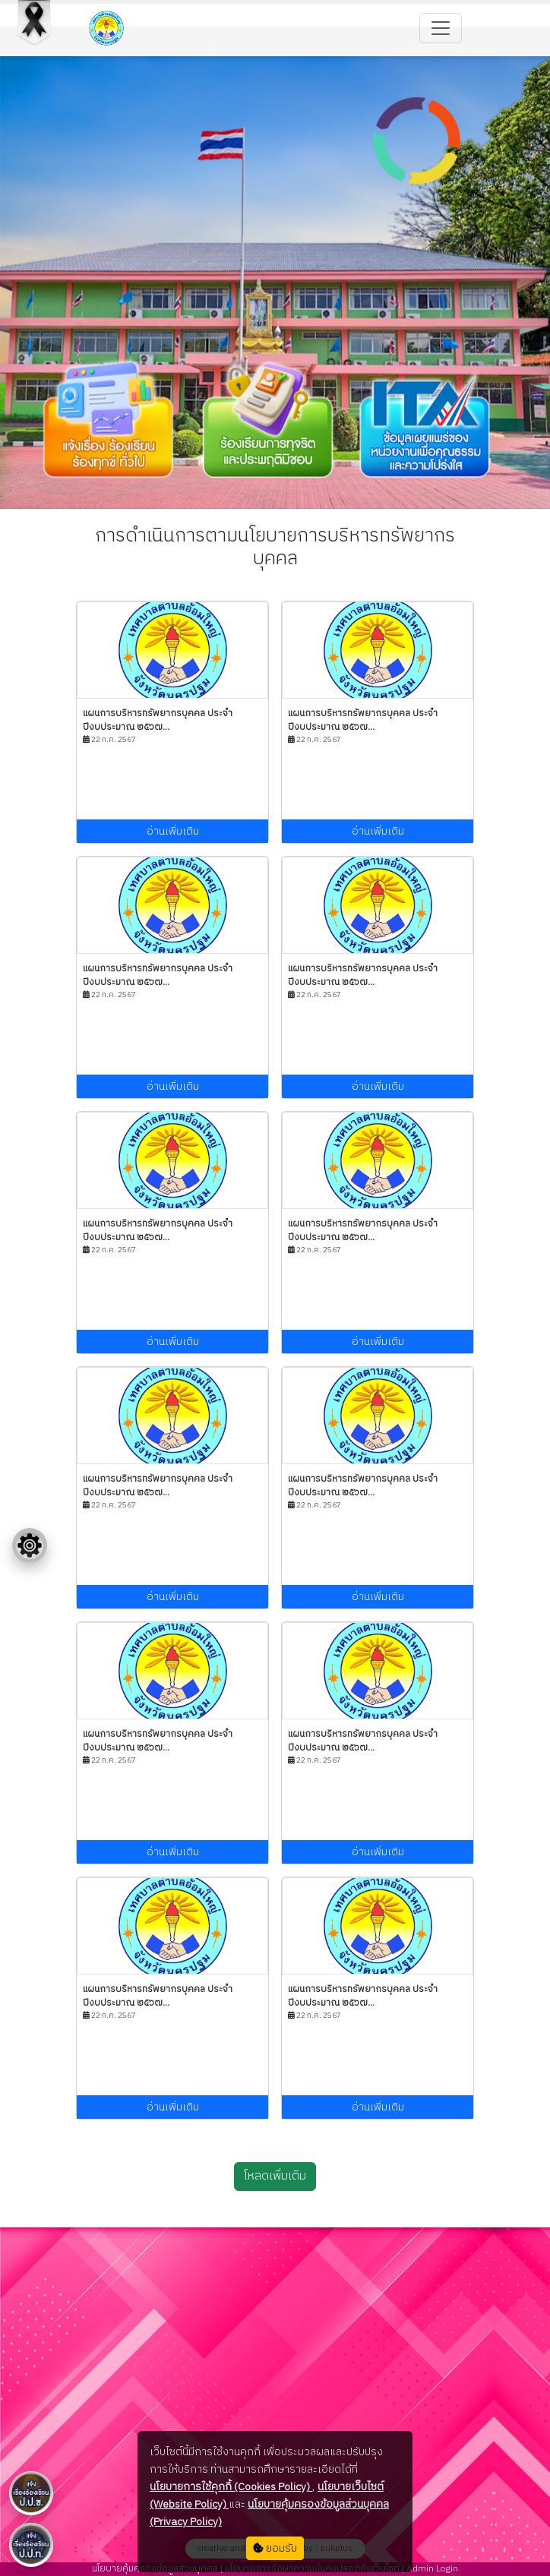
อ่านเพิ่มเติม (173, 831)
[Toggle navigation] (440, 28)
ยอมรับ (275, 2548)
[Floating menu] (29, 1545)
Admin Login (431, 2569)
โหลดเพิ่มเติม (275, 2176)
